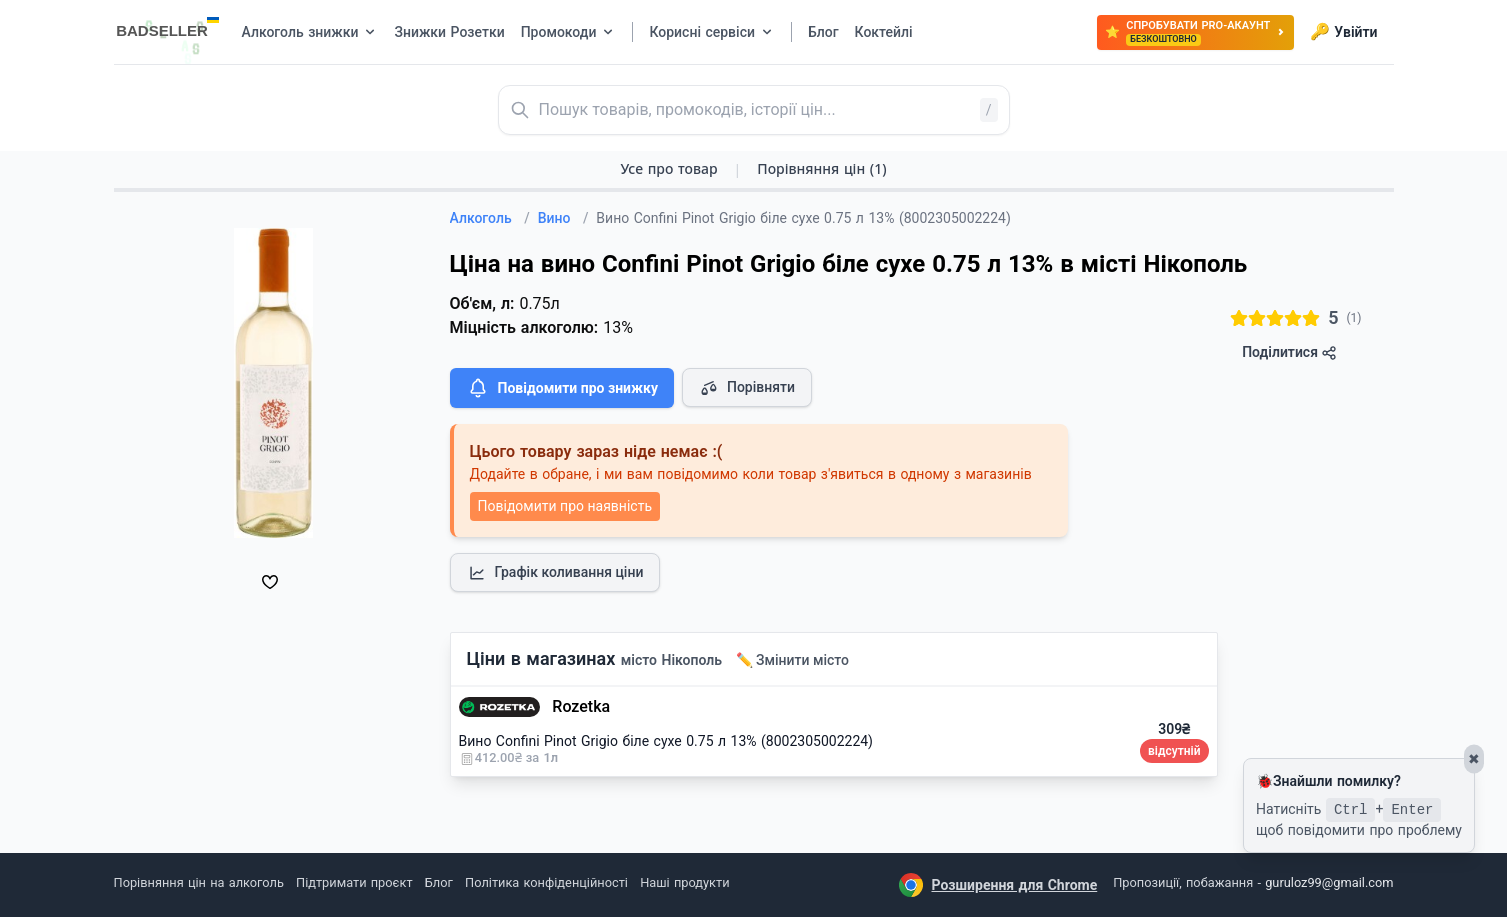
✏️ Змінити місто (793, 660)
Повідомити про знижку (562, 388)
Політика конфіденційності (546, 882)
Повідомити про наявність (565, 506)
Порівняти (747, 388)
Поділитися (1289, 352)
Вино (563, 218)
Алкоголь (490, 218)
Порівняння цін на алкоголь (199, 882)
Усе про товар (668, 168)
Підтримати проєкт (354, 882)
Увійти (1343, 32)
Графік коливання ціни (555, 573)
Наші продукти (684, 882)
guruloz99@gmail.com (1329, 882)
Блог (439, 882)
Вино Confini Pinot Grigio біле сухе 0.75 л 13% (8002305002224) (666, 741)
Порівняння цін (821, 168)
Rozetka (581, 706)
